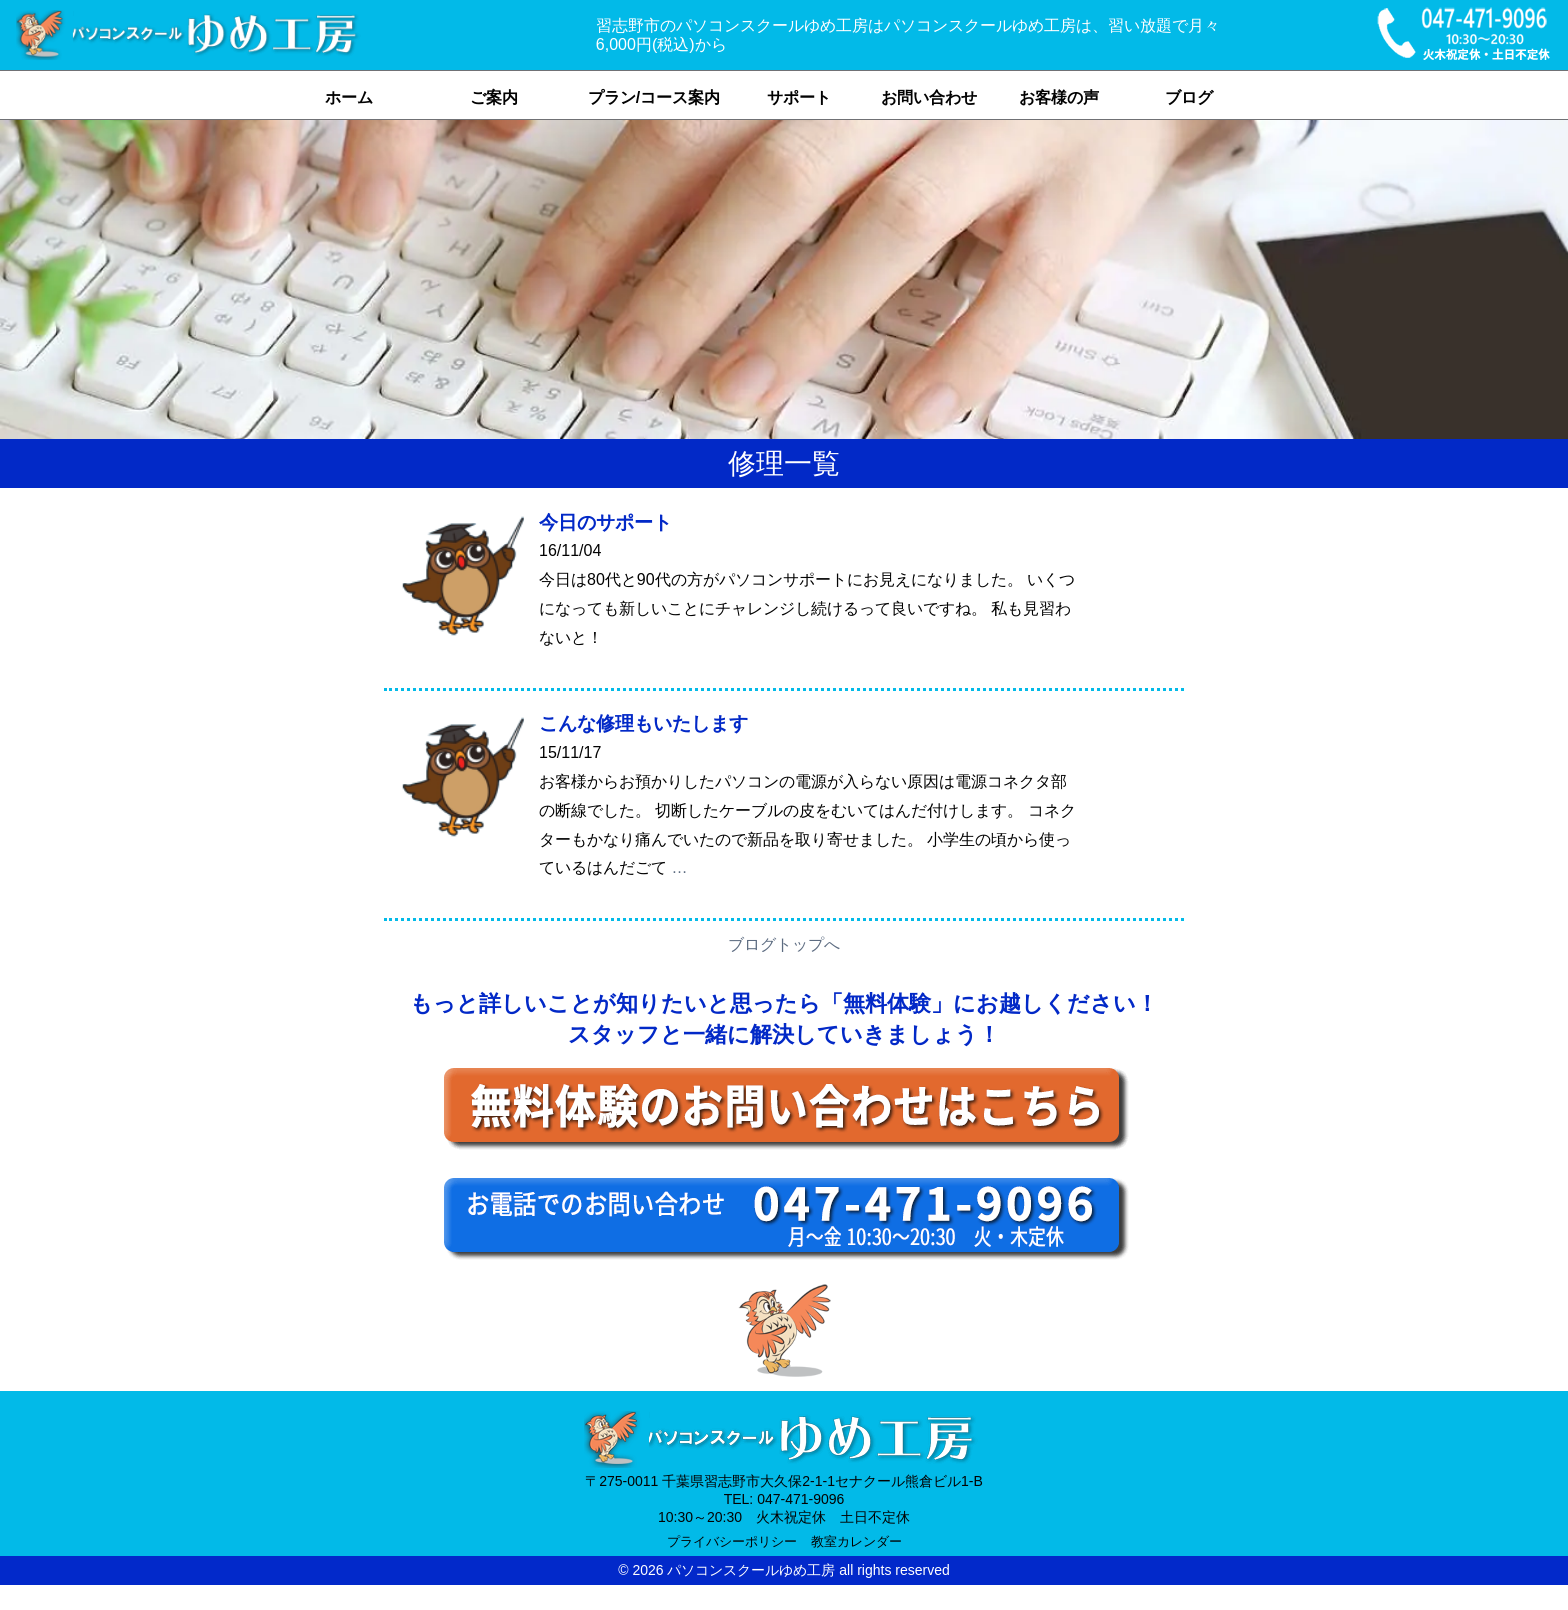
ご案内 (494, 97)
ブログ (1189, 97)
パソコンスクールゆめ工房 (751, 1570)
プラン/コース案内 (654, 97)
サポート (799, 97)
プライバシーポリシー (732, 1542)
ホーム (349, 97)
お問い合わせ (929, 97)
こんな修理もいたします (643, 723)
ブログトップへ (784, 944)
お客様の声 (1059, 97)
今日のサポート (605, 522)
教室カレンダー (856, 1542)
